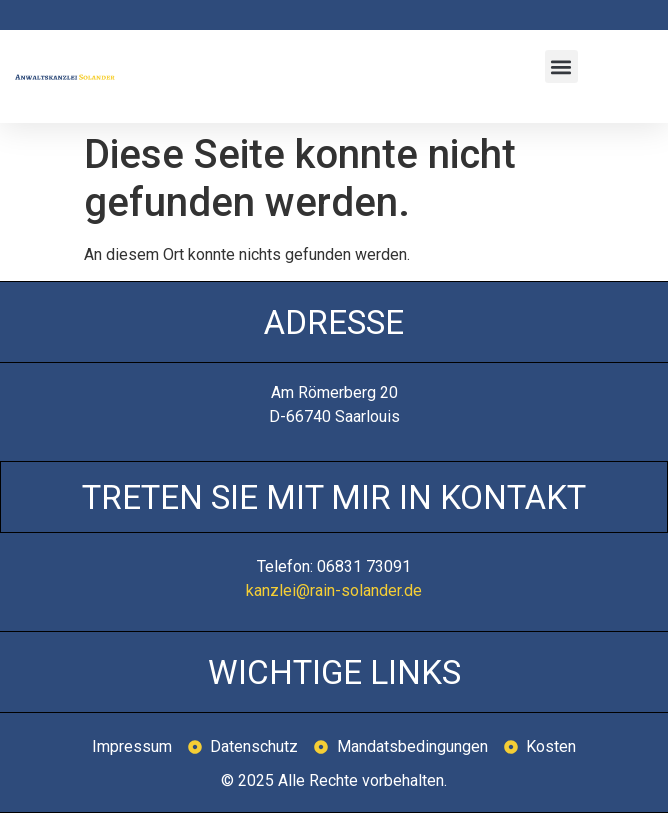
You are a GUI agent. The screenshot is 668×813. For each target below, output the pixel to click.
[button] (561, 66)
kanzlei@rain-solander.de (334, 590)
